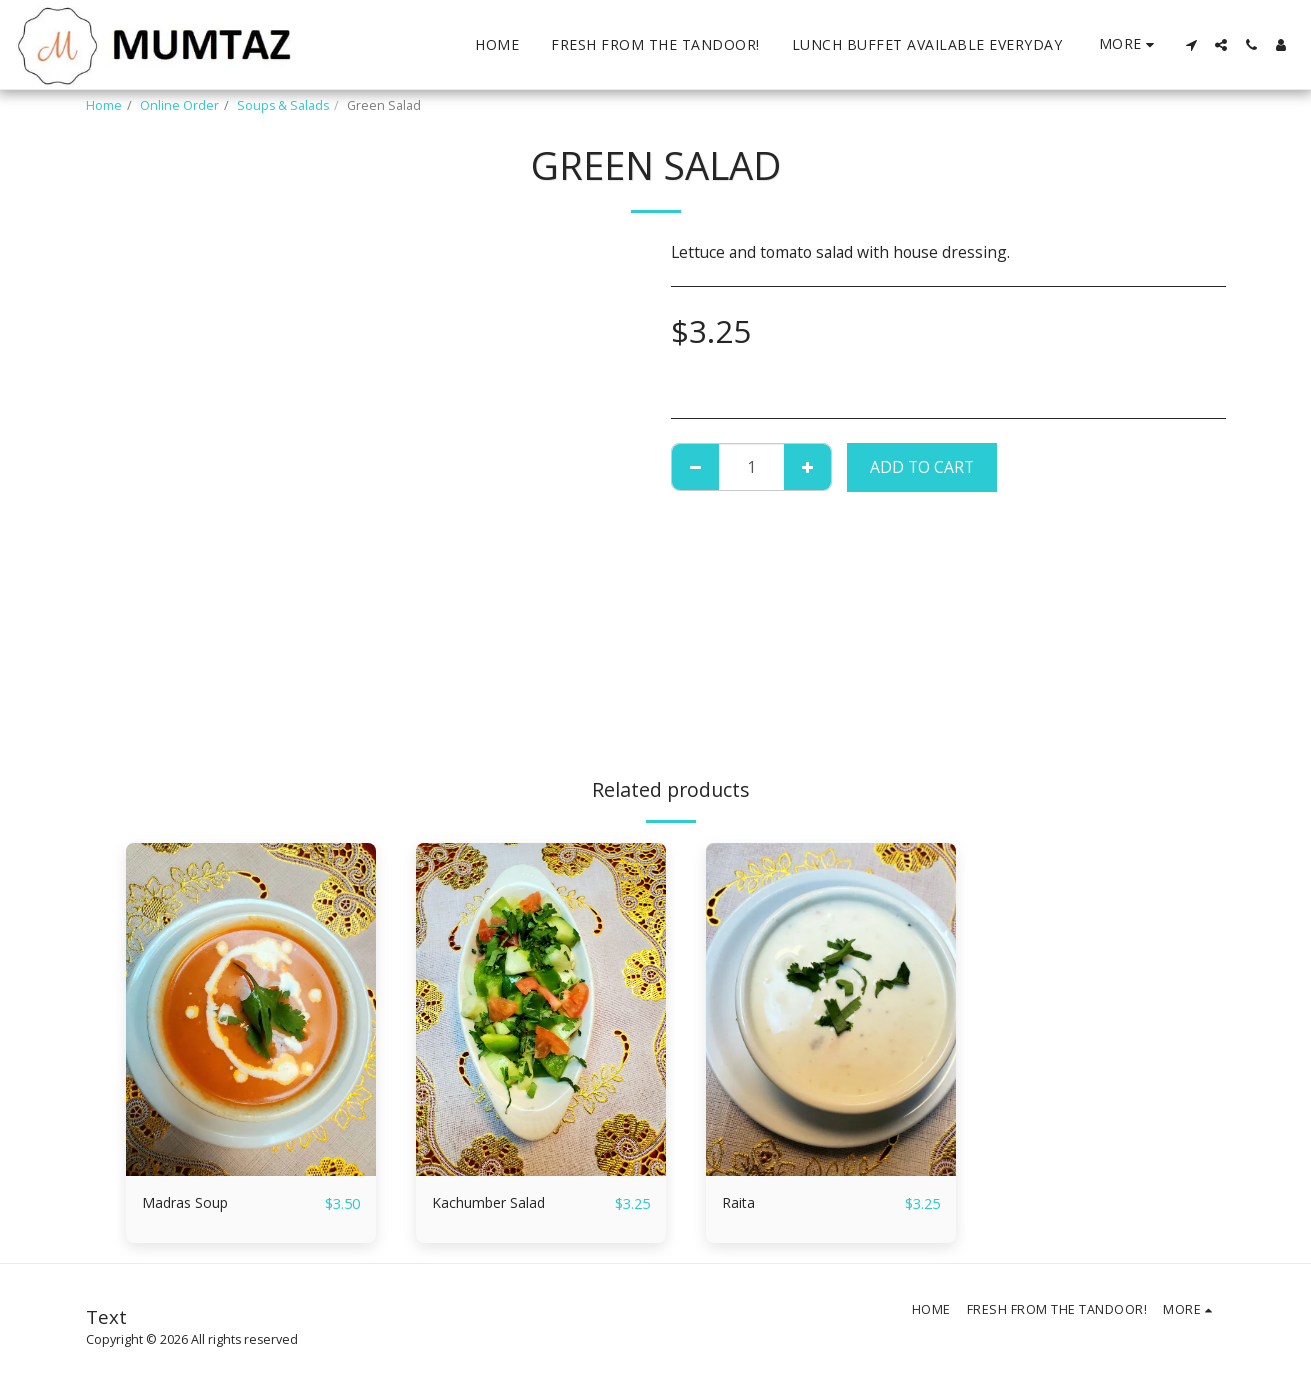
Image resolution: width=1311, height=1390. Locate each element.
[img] (251, 1009)
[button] (1191, 45)
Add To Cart (922, 467)
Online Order (179, 105)
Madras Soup (190, 1203)
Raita (740, 1203)
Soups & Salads (283, 105)
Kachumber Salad (495, 1203)
